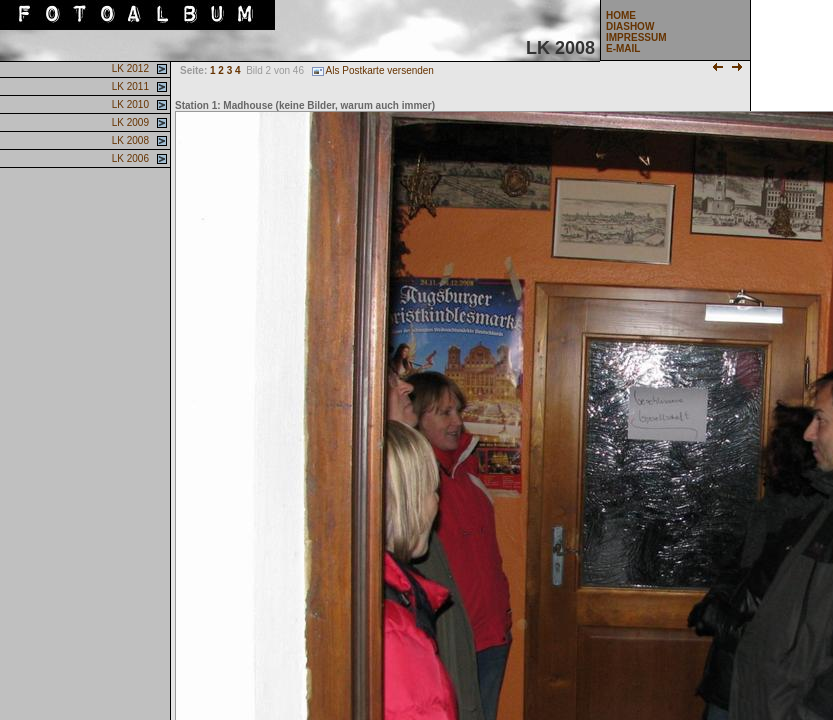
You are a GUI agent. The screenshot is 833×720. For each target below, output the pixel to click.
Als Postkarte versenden (373, 70)
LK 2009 (129, 122)
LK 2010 (129, 104)
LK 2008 (129, 140)
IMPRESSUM (636, 37)
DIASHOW (630, 26)
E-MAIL (623, 48)
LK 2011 (129, 86)
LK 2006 (129, 158)
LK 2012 (129, 68)
